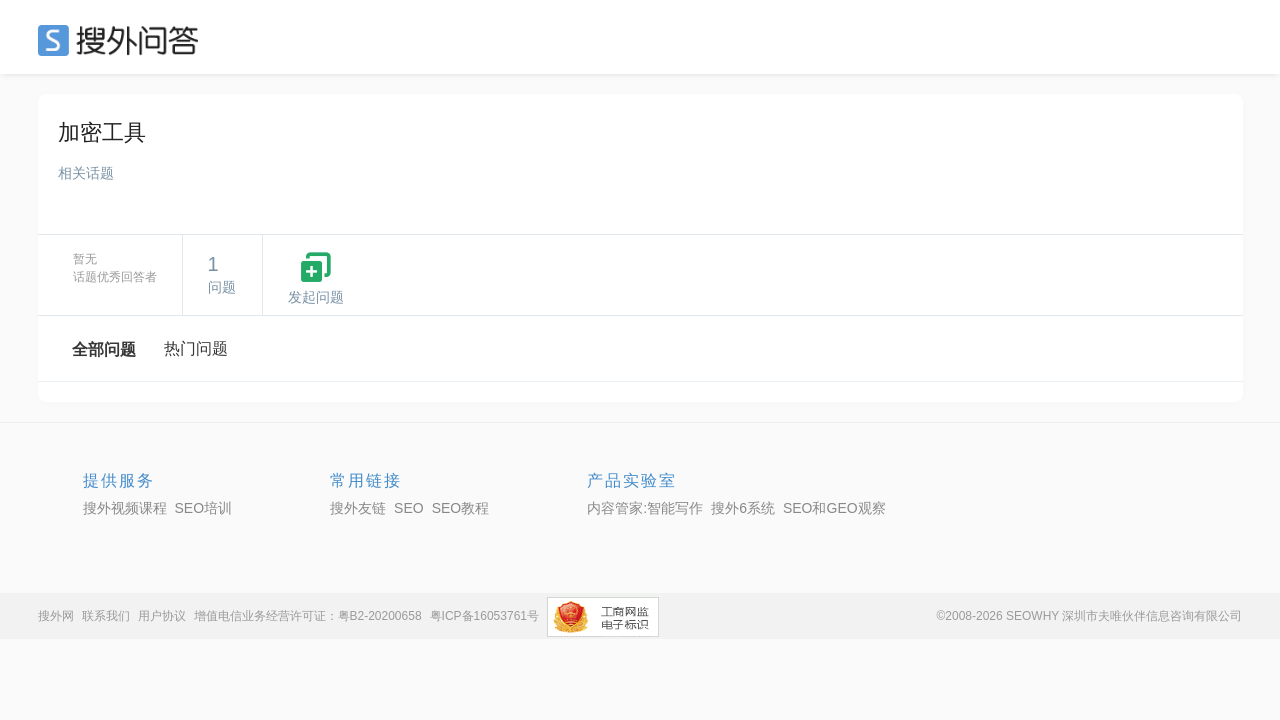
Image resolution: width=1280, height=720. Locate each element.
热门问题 (196, 348)
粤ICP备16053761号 (484, 616)
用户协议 (162, 616)
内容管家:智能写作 (645, 508)
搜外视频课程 (125, 508)
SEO (123, 40)
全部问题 (104, 349)
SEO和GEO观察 (834, 508)
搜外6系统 (743, 508)
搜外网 (56, 616)
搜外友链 (358, 508)
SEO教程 (461, 508)
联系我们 (106, 616)
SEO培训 (204, 508)
